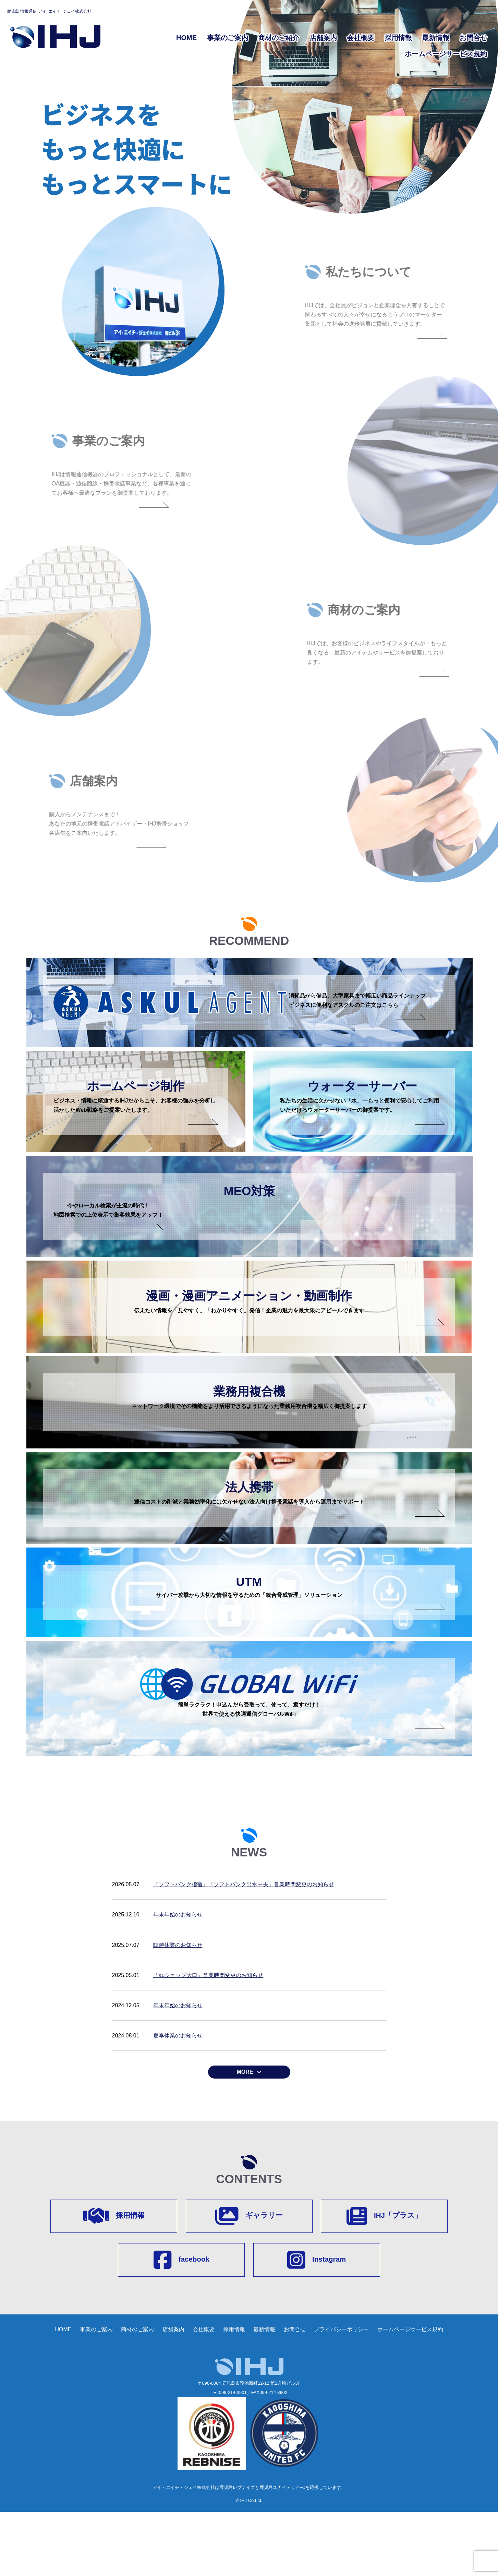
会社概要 (360, 37)
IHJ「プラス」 (384, 2278)
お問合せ (473, 37)
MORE (245, 2133)
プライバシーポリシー (341, 2393)
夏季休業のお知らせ (178, 2096)
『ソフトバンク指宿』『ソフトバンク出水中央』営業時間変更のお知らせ (243, 1945)
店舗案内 (323, 37)
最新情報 (435, 37)
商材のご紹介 (278, 37)
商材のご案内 (137, 2393)
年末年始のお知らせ (178, 1975)
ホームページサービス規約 (446, 54)
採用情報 (398, 37)
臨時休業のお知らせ (178, 2006)
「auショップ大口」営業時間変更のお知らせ (208, 2036)
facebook (181, 2323)
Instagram (316, 2323)
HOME (186, 37)
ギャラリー (249, 2278)
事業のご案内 (227, 37)
